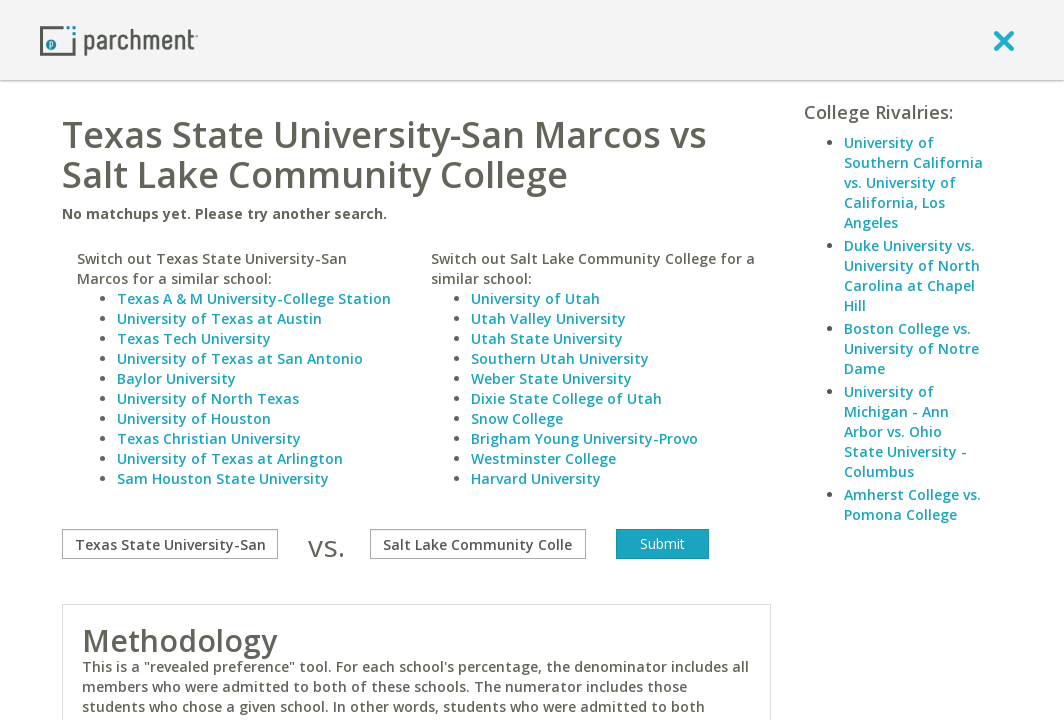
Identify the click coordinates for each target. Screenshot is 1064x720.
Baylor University (176, 378)
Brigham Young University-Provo (584, 438)
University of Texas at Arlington (230, 458)
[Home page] (119, 39)
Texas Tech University (194, 338)
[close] (1004, 40)
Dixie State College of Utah (566, 398)
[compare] (170, 544)
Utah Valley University (548, 318)
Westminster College (543, 458)
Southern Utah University (560, 358)
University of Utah (535, 298)
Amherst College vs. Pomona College (912, 504)
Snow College (517, 418)
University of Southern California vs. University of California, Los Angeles (913, 182)
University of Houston (194, 418)
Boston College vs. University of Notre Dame (911, 348)
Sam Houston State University (223, 478)
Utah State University (547, 338)
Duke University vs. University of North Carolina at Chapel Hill (912, 275)
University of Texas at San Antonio (240, 358)
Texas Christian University (209, 438)
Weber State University (551, 378)
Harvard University (536, 478)
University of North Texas (208, 398)
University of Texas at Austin (219, 318)
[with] (478, 544)
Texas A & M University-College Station (254, 298)
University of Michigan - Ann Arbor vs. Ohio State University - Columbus (905, 431)
